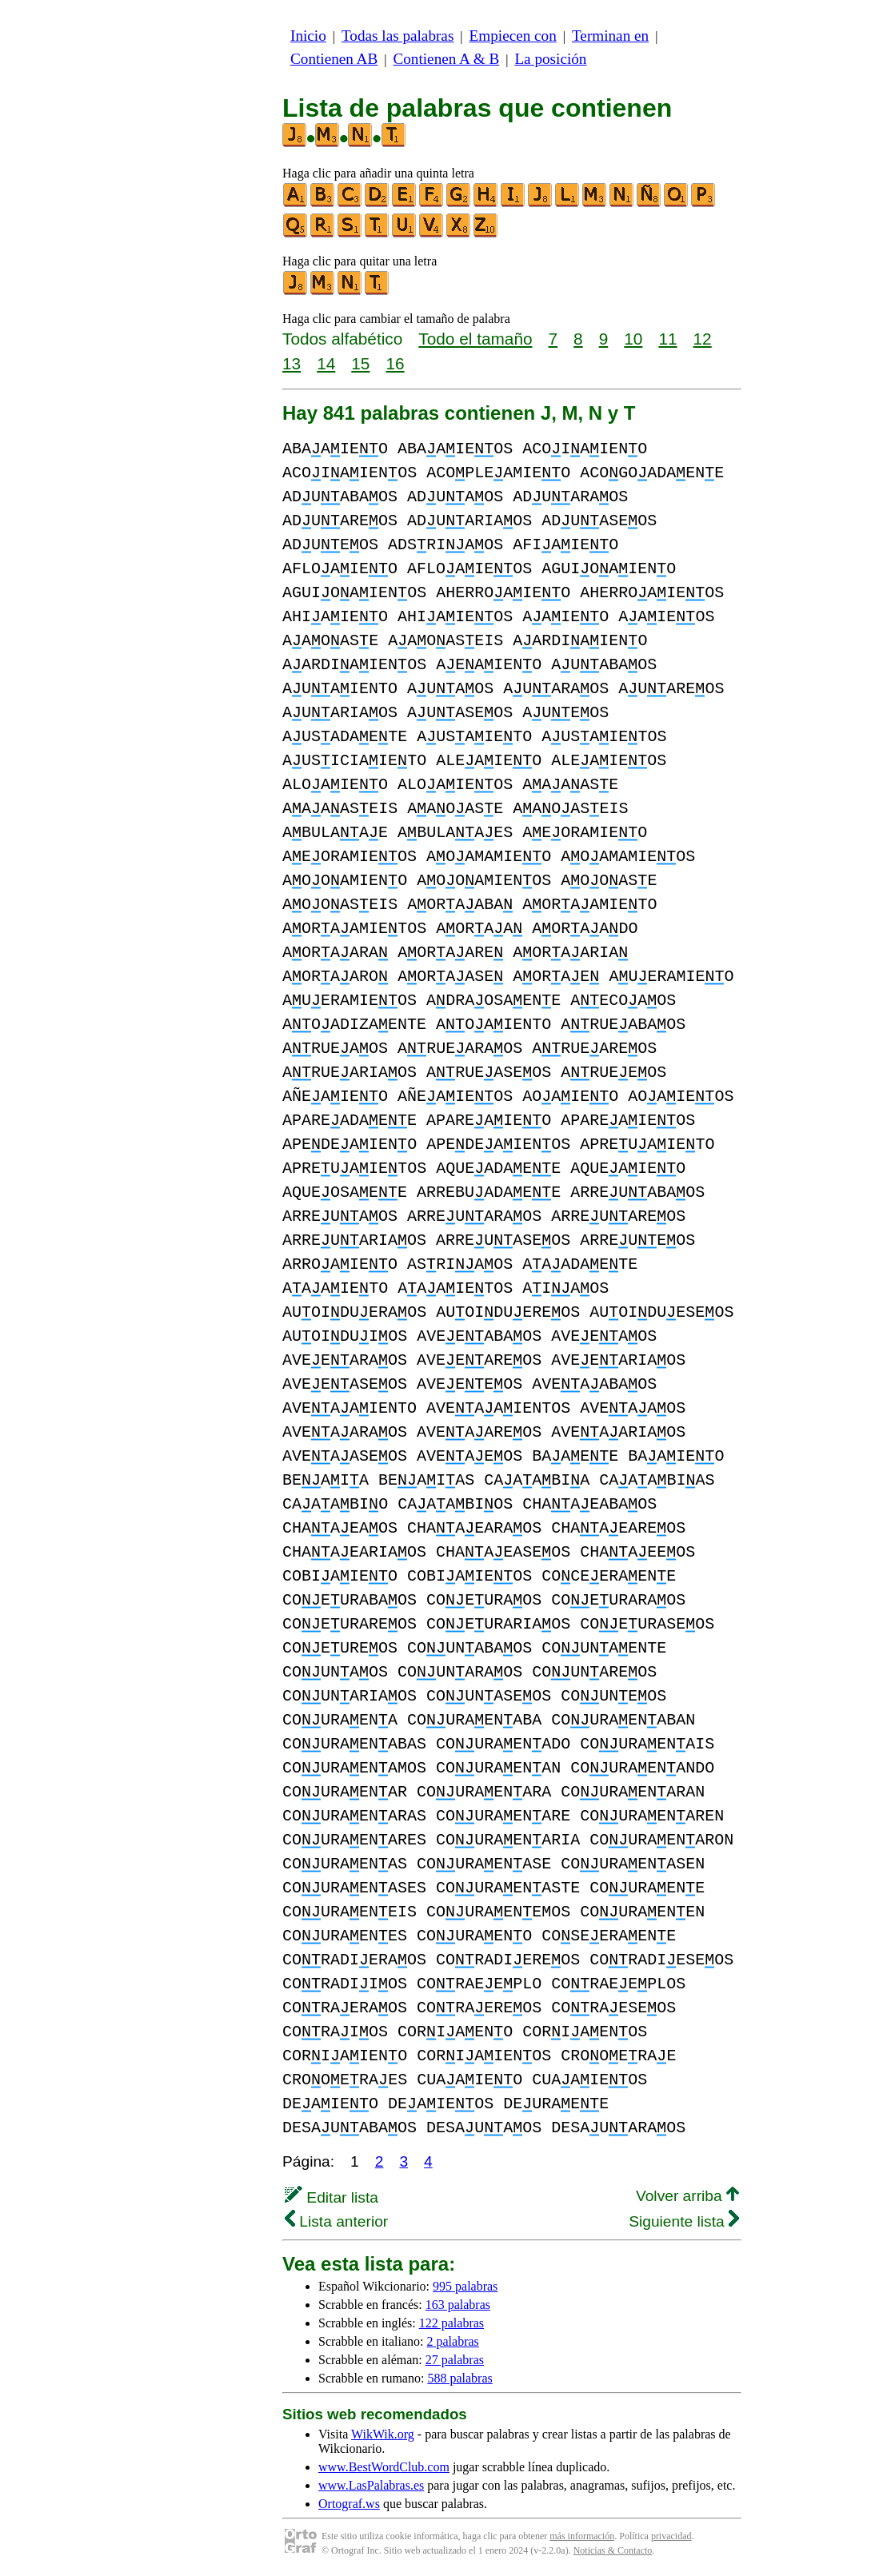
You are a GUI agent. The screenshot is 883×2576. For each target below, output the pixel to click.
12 (702, 338)
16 (395, 363)
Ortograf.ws (349, 2503)
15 (360, 363)
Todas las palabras (397, 35)
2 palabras (453, 2341)
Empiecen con (513, 35)
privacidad (671, 2536)
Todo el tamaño (475, 338)
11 (667, 338)
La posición (550, 58)
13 (291, 363)
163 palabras (458, 2304)
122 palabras (451, 2323)
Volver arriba (687, 2195)
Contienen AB (334, 58)
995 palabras (465, 2286)
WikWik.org (382, 2434)
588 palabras (459, 2378)
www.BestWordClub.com (383, 2467)
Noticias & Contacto (613, 2550)
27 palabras (455, 2360)
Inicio (308, 35)
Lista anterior (336, 2221)
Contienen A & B (446, 58)
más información (581, 2536)
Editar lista (331, 2197)
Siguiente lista (684, 2221)
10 (633, 338)
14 (326, 363)
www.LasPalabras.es (371, 2485)
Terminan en (610, 35)
